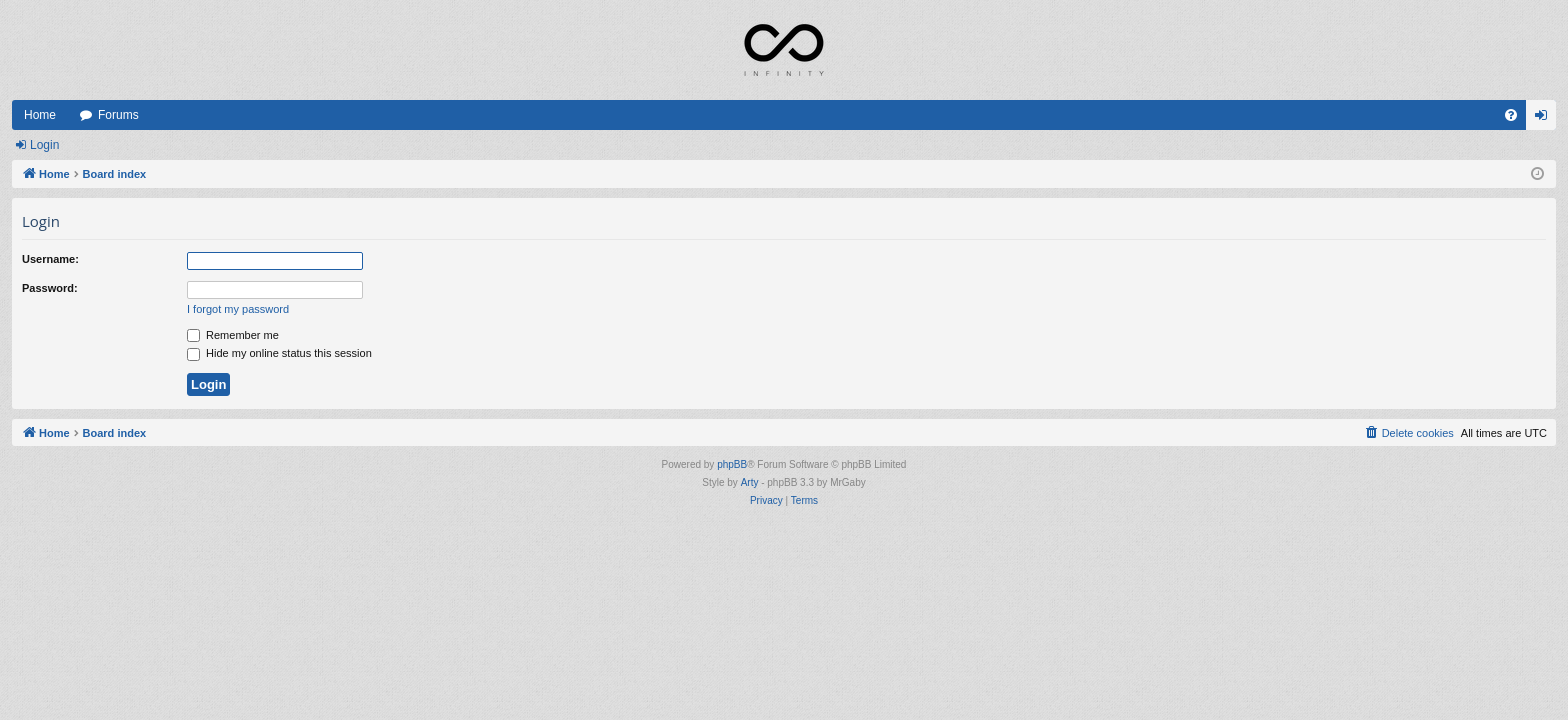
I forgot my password (238, 309)
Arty (750, 482)
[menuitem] (1511, 115)
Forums (118, 115)
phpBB (732, 464)
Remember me (233, 335)
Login (44, 145)
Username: (50, 259)
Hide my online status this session (279, 353)
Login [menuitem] (1545, 119)
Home (40, 115)
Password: (50, 288)
